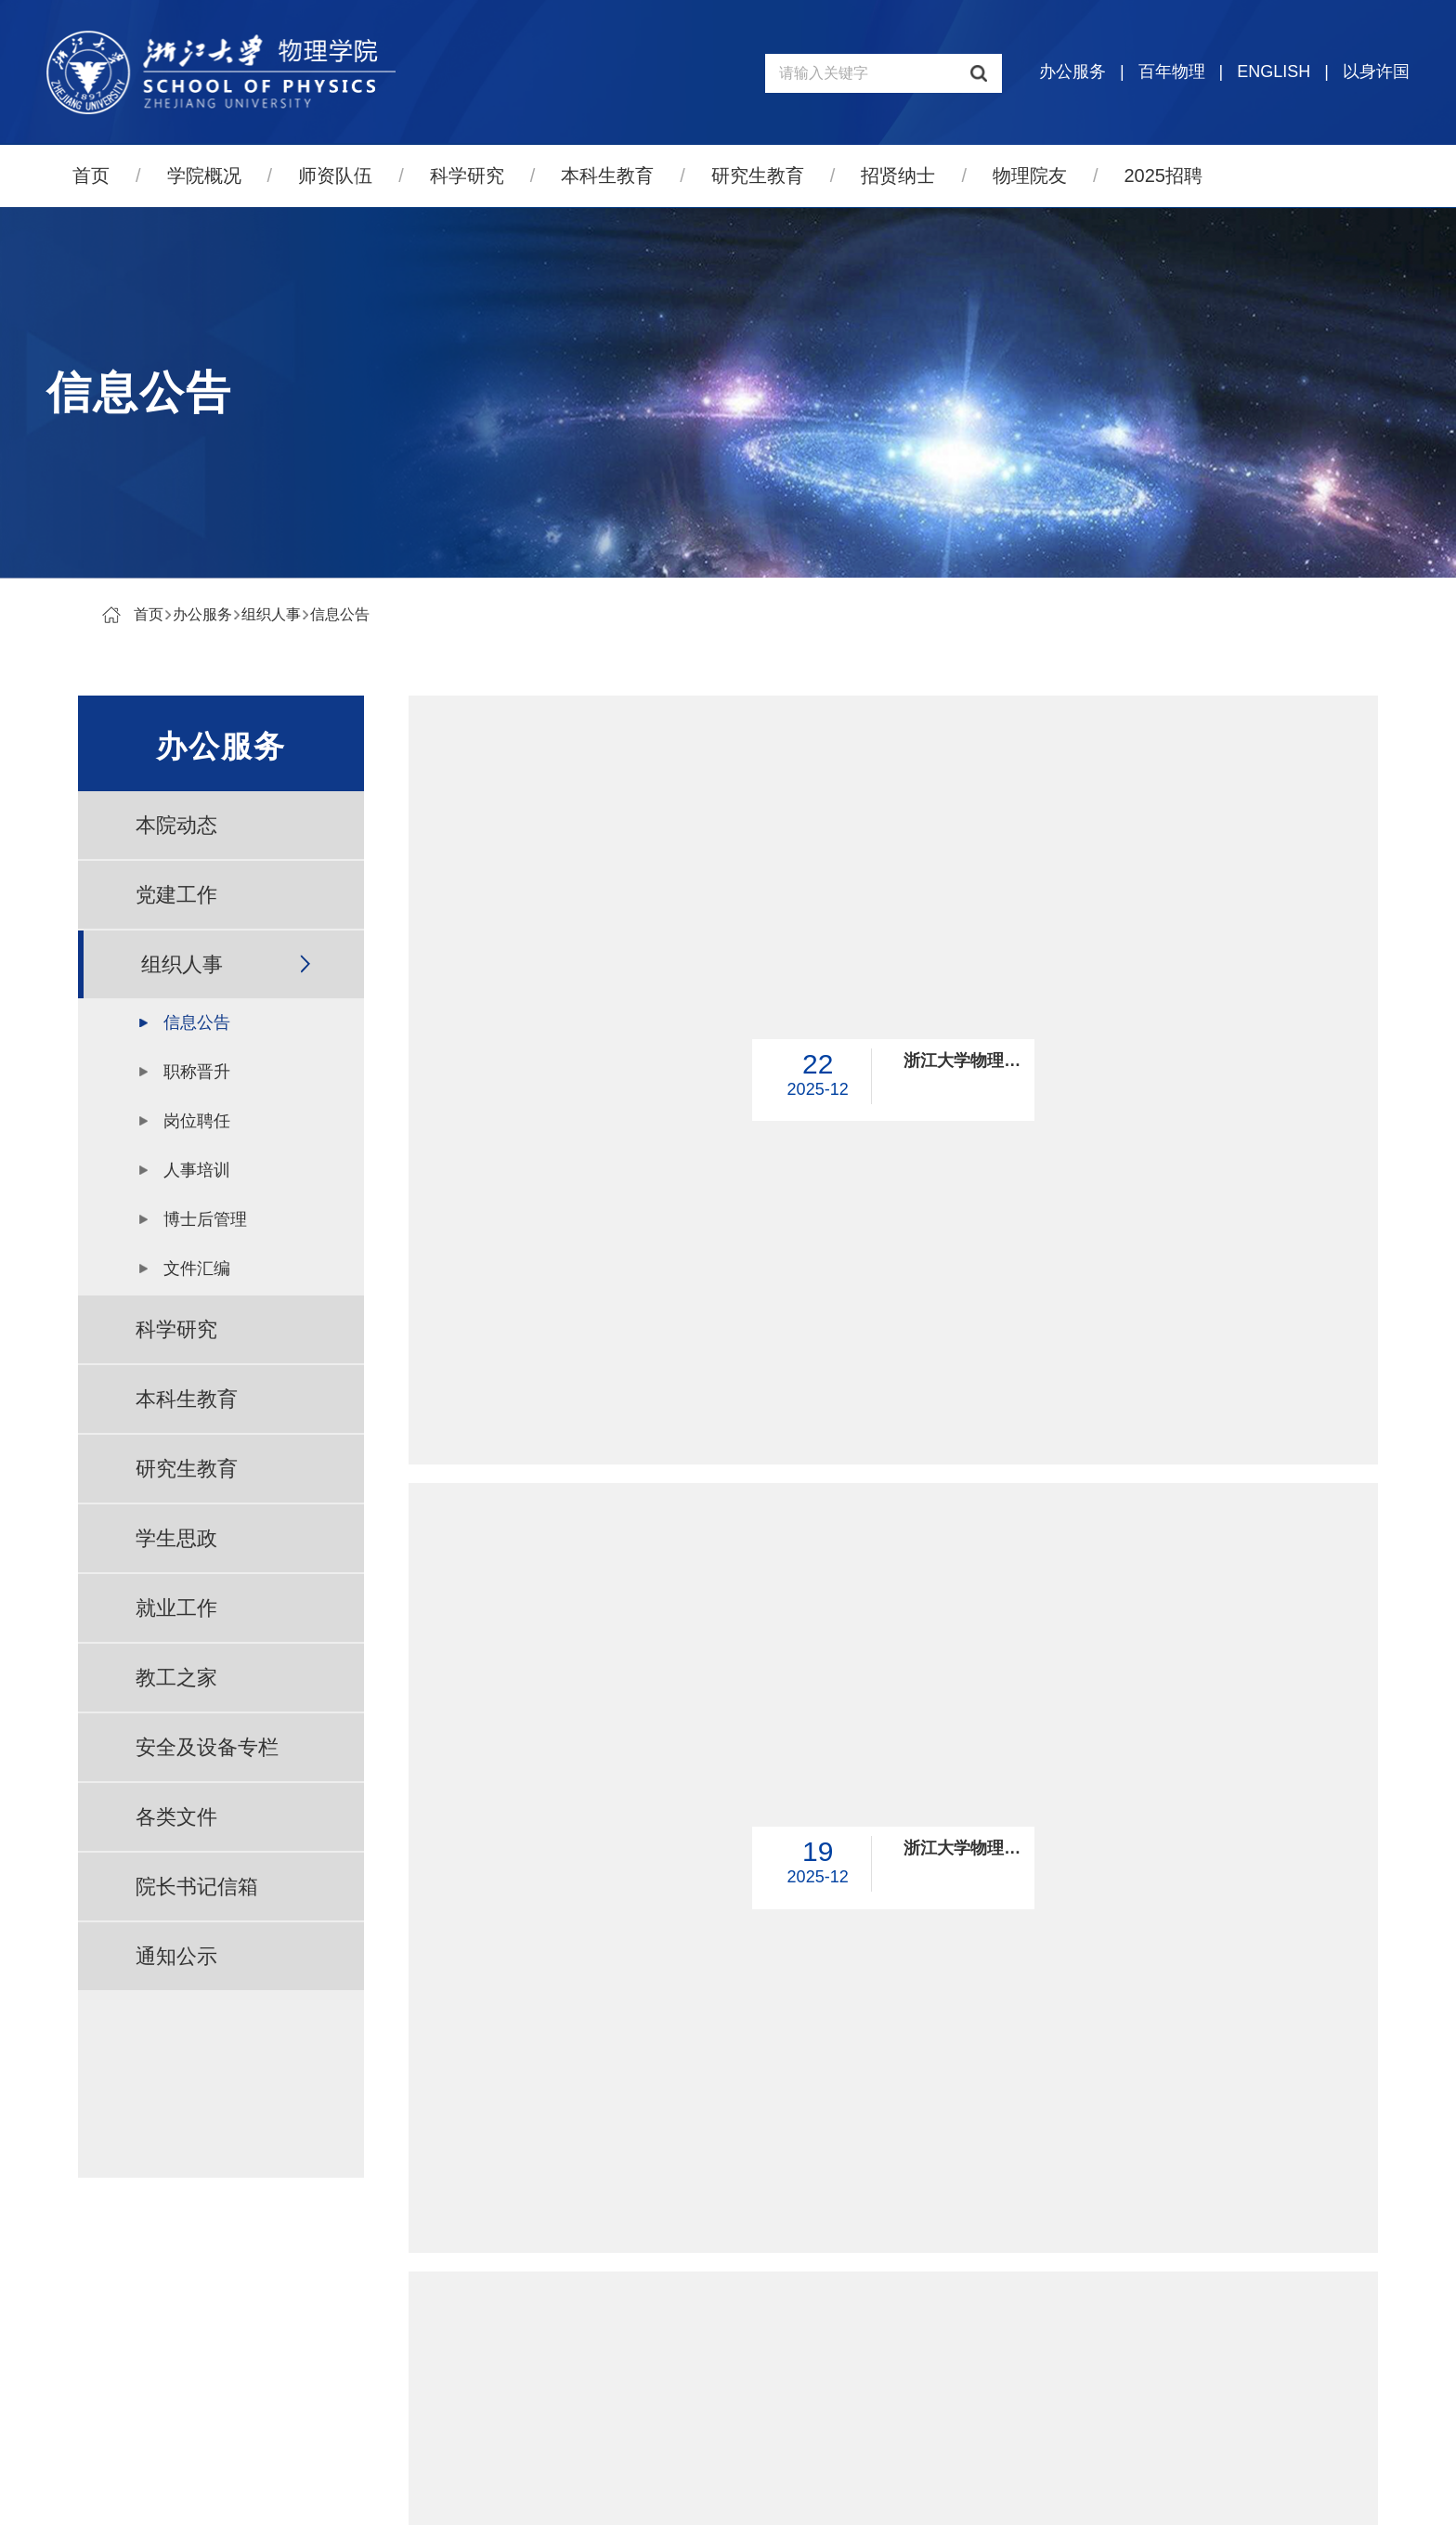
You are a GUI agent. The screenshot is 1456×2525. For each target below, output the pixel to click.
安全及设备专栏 (207, 1747)
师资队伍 (335, 175)
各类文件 (176, 1817)
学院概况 (204, 175)
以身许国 (1376, 71)
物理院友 (1030, 175)
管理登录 (843, 2494)
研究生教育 (757, 175)
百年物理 (1171, 71)
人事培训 (196, 1170)
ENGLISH (1273, 71)
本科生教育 (607, 175)
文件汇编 (196, 1268)
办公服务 (1072, 71)
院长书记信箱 (197, 1886)
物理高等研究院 (1206, 2331)
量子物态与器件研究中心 (1236, 2374)
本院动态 (176, 825)
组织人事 (271, 614)
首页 (91, 175)
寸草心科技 (763, 2494)
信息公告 (340, 614)
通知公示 (176, 1956)
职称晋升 (196, 1071)
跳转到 (1136, 2179)
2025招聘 (1163, 175)
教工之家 (176, 1677)
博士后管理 (205, 1219)
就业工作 (176, 1608)
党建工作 (176, 894)
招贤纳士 (898, 175)
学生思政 (176, 1538)
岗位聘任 (196, 1121)
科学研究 (467, 175)
